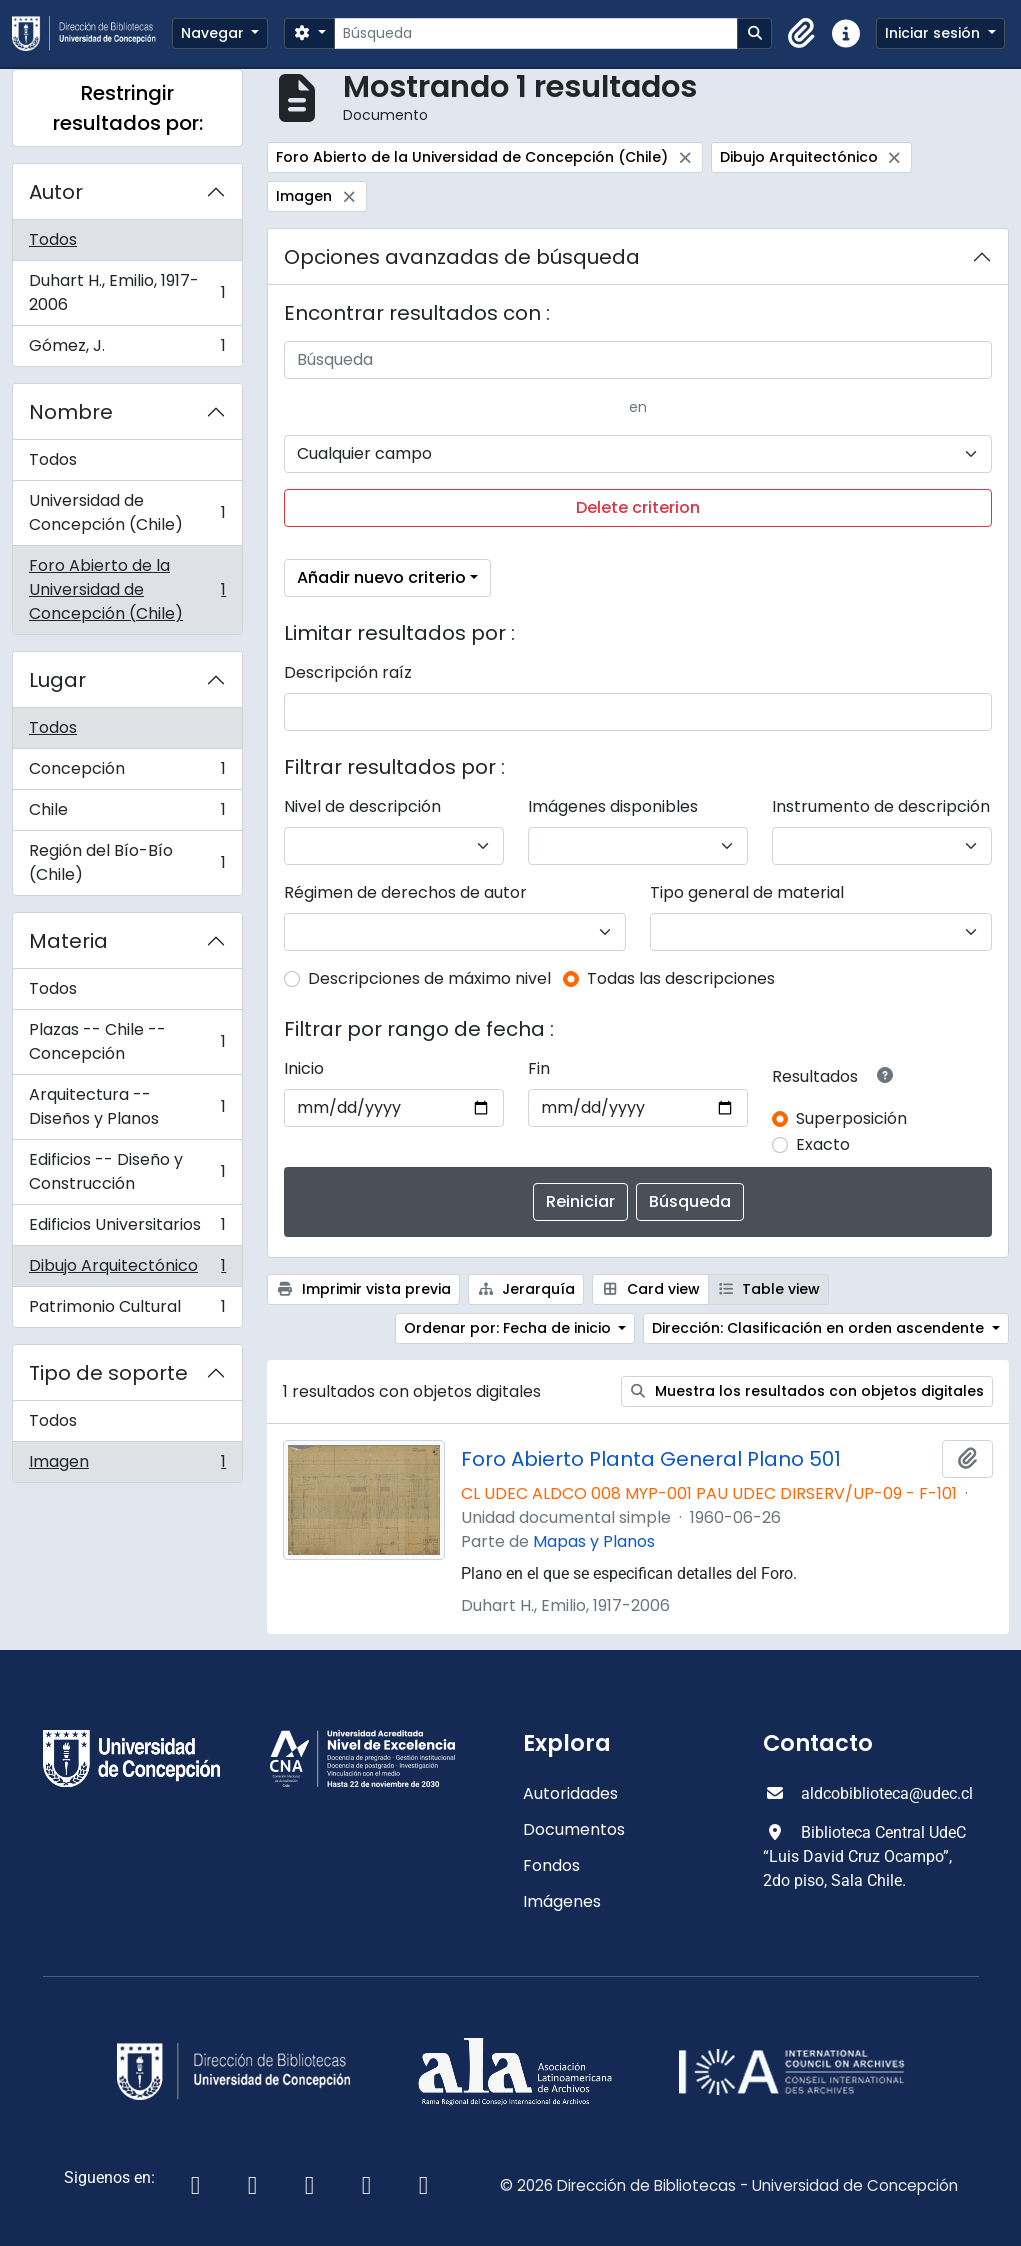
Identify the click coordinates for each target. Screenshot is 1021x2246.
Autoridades (570, 1793)
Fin (539, 1068)
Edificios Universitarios (127, 1229)
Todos (53, 239)
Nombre (71, 412)
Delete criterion (638, 507)
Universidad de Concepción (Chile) (127, 512)
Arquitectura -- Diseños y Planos (127, 1106)
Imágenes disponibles (613, 806)
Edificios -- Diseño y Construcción (127, 1171)
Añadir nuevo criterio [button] (381, 577)
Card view (650, 1289)
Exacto (823, 1144)
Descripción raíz (348, 672)
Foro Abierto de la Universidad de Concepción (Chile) (127, 589)
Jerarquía (526, 1289)
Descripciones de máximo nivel (429, 978)
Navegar (214, 33)
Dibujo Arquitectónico (127, 1270)
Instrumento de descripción (881, 806)
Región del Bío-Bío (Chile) (127, 862)
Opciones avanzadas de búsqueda (462, 257)
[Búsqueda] (536, 33)
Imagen (127, 1466)
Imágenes (562, 1901)
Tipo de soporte (108, 1373)
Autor (56, 192)
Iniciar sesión (934, 33)
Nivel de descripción (362, 806)
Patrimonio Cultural (127, 1311)
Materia (68, 941)
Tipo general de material (747, 892)
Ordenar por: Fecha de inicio (509, 1328)
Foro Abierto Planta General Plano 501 (651, 1459)
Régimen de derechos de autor (405, 892)
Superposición (851, 1118)
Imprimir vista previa (363, 1289)
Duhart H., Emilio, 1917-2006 (127, 292)
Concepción (127, 773)
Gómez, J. (127, 350)
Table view (769, 1289)
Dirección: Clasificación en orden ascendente (820, 1328)
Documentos (574, 1829)
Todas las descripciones (681, 978)
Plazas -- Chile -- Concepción (127, 1041)
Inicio (304, 1068)
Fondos (551, 1865)
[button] (802, 34)
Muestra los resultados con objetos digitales (807, 1391)
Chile (127, 814)
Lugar (57, 680)
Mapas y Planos (594, 1541)
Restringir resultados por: (128, 108)
